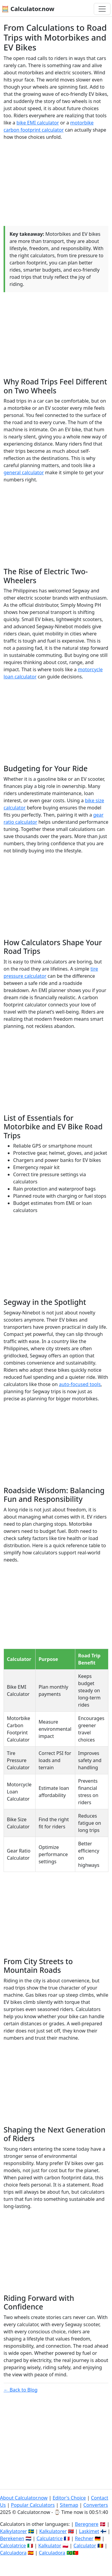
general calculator (24, 472)
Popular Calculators (33, 2505)
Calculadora (13, 2552)
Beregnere (87, 2524)
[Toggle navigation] (102, 9)
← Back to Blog (21, 2389)
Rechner (84, 2538)
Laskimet (89, 2531)
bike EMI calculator (37, 122)
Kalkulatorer (53, 2531)
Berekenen (12, 2538)
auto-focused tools (80, 1384)
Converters (95, 2505)
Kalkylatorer (13, 2531)
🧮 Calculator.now (27, 9)
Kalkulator (49, 2545)
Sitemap (69, 2505)
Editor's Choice (69, 2498)
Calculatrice (49, 2538)
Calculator (84, 2545)
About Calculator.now (23, 2498)
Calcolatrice (13, 2545)
